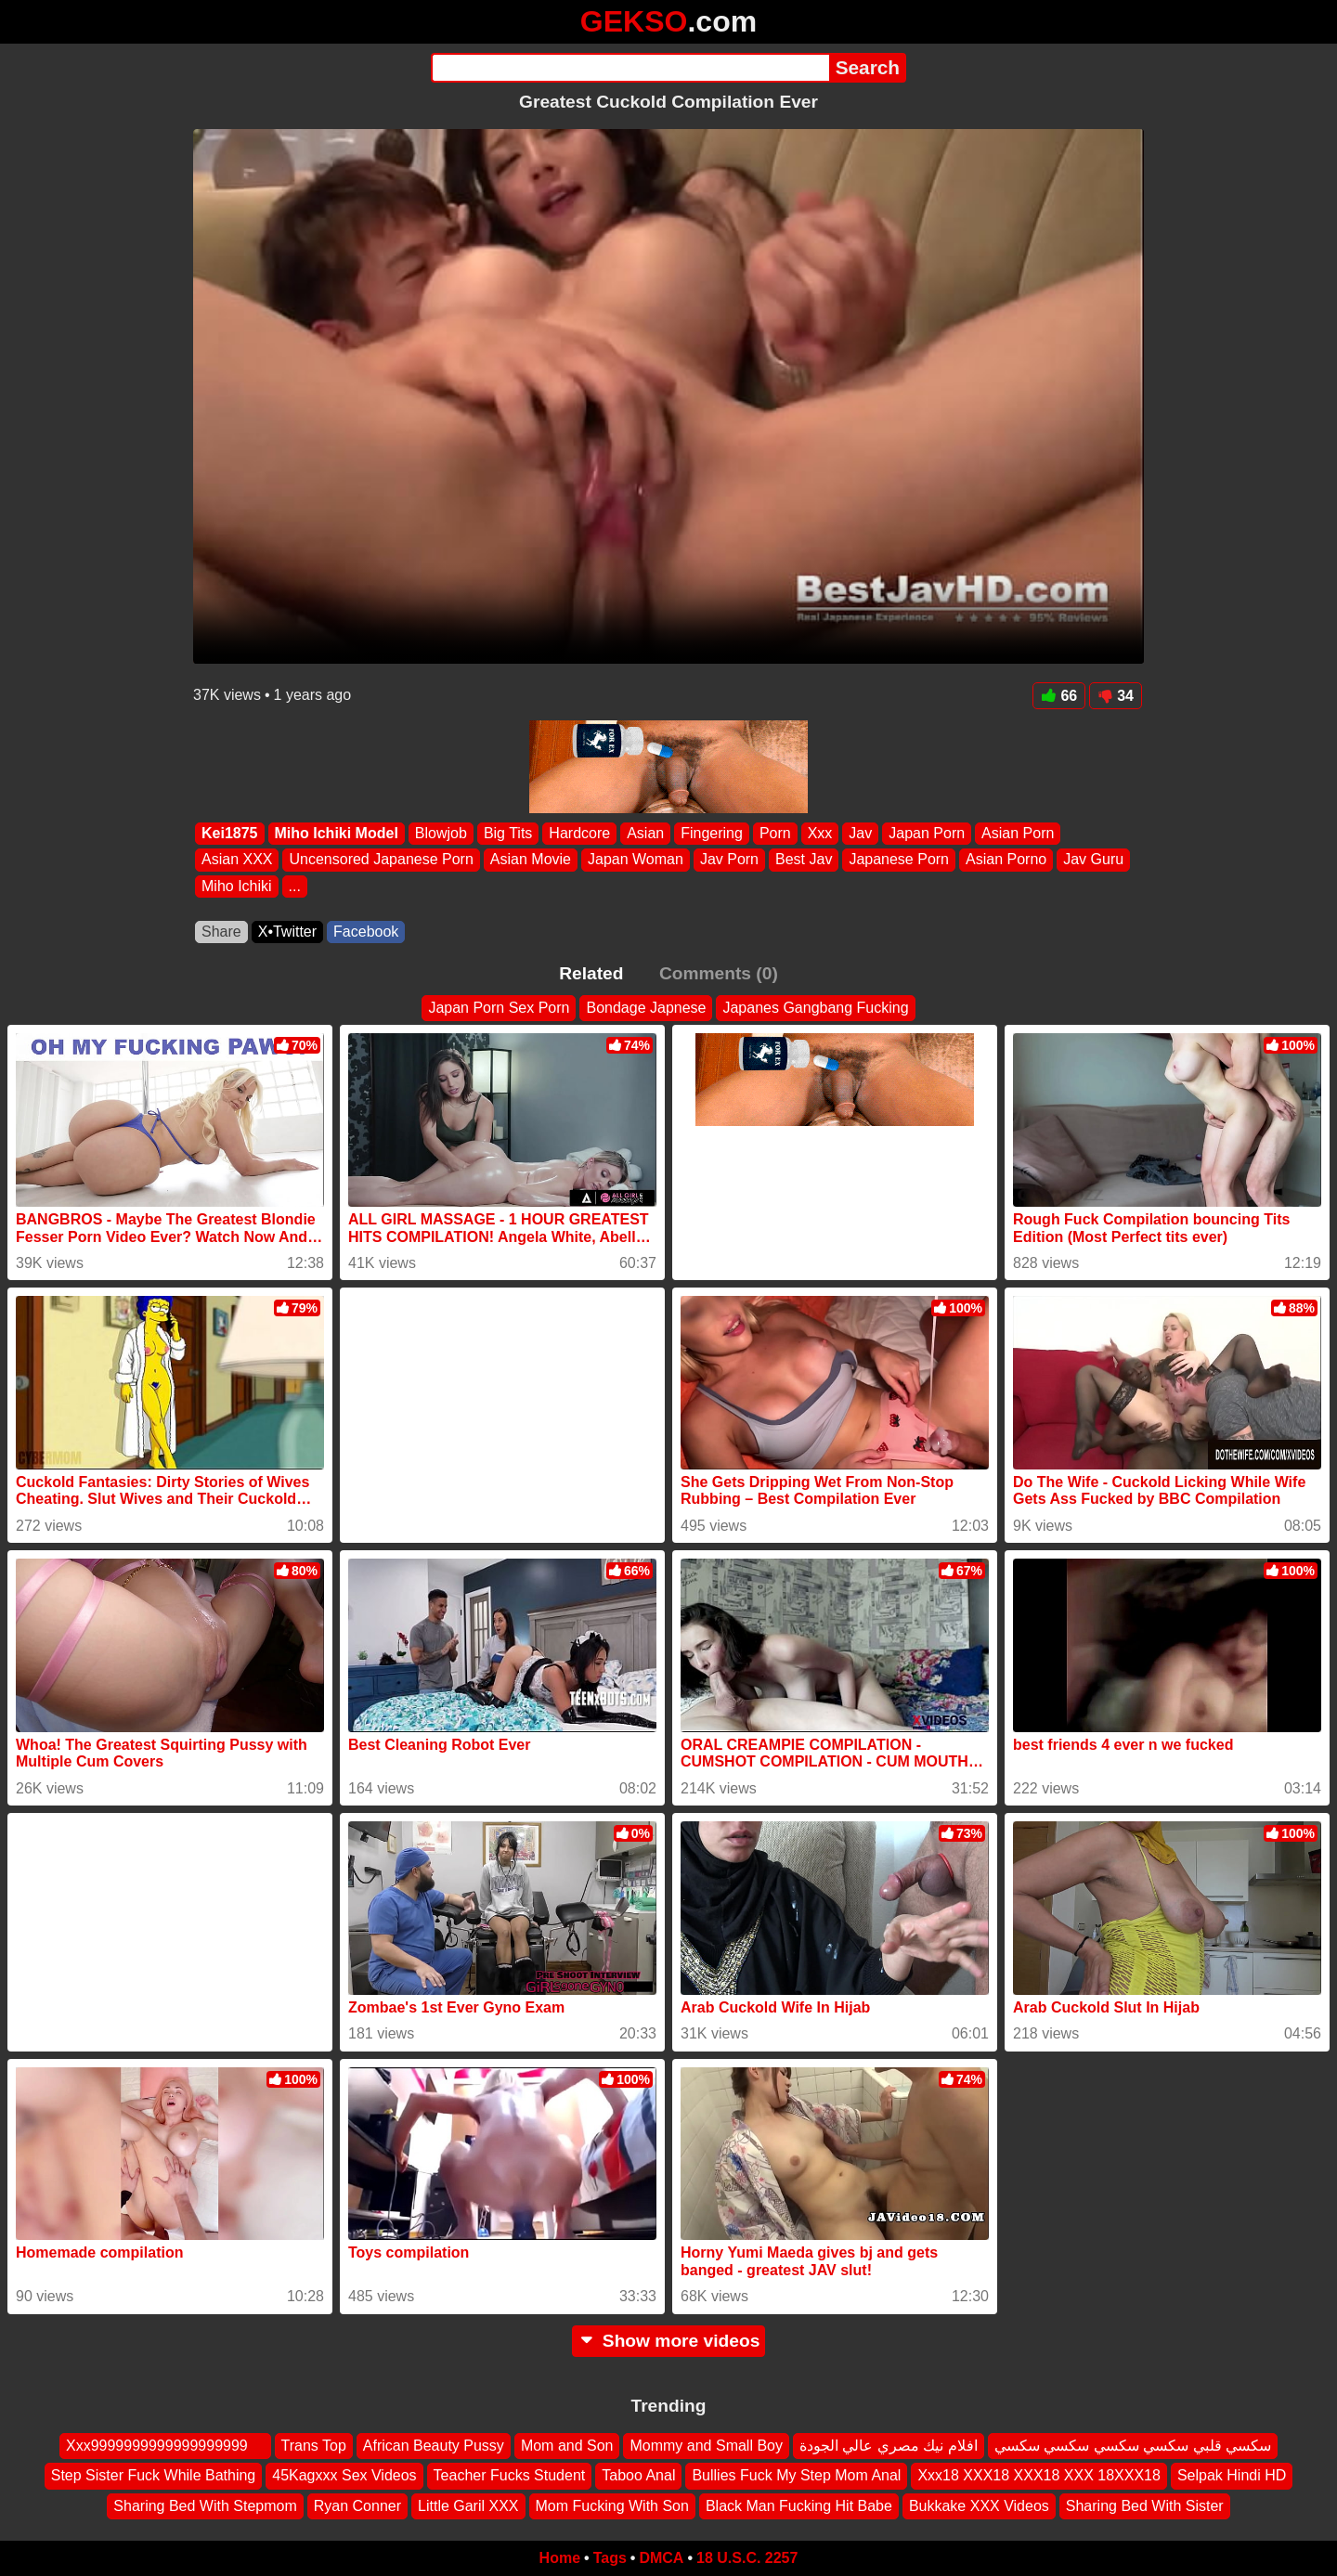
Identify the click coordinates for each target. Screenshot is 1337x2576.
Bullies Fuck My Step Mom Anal (796, 2475)
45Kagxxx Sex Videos (344, 2475)
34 (1115, 696)
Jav (860, 833)
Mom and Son (567, 2445)
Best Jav (803, 860)
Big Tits (508, 833)
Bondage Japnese (646, 1008)
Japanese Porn (899, 860)
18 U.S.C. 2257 (747, 2558)
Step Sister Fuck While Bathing (153, 2475)
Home (559, 2558)
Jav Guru (1093, 860)
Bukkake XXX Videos (979, 2506)
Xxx (820, 833)
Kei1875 (229, 833)
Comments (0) (718, 973)
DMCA (661, 2558)
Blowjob (441, 833)
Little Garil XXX (468, 2506)
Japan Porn (927, 833)
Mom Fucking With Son (612, 2506)
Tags (610, 2558)
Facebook (365, 931)
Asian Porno (1006, 860)
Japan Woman (635, 860)
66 (1059, 696)
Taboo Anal (638, 2475)
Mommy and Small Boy (706, 2445)
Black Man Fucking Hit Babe (799, 2506)
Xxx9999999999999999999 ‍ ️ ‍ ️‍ (165, 2445)
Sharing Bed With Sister (1145, 2506)
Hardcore (579, 833)
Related (591, 973)
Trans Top (313, 2445)
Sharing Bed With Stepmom (204, 2506)
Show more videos (669, 2340)
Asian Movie (530, 860)
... (295, 886)
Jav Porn (729, 860)
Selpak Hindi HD (1231, 2475)
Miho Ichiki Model (336, 833)
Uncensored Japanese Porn (381, 860)
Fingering (712, 833)
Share (221, 931)
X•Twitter (287, 931)
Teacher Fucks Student (510, 2475)
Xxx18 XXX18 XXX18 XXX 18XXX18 (1039, 2475)
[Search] (630, 68)
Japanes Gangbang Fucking (815, 1008)
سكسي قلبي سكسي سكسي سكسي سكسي (1132, 2445)
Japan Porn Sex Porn (498, 1008)
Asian (645, 833)
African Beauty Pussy (433, 2445)
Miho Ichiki (236, 886)
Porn (775, 833)
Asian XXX (236, 860)
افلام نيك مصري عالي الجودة (888, 2445)
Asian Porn (1017, 833)
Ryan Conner (357, 2506)
